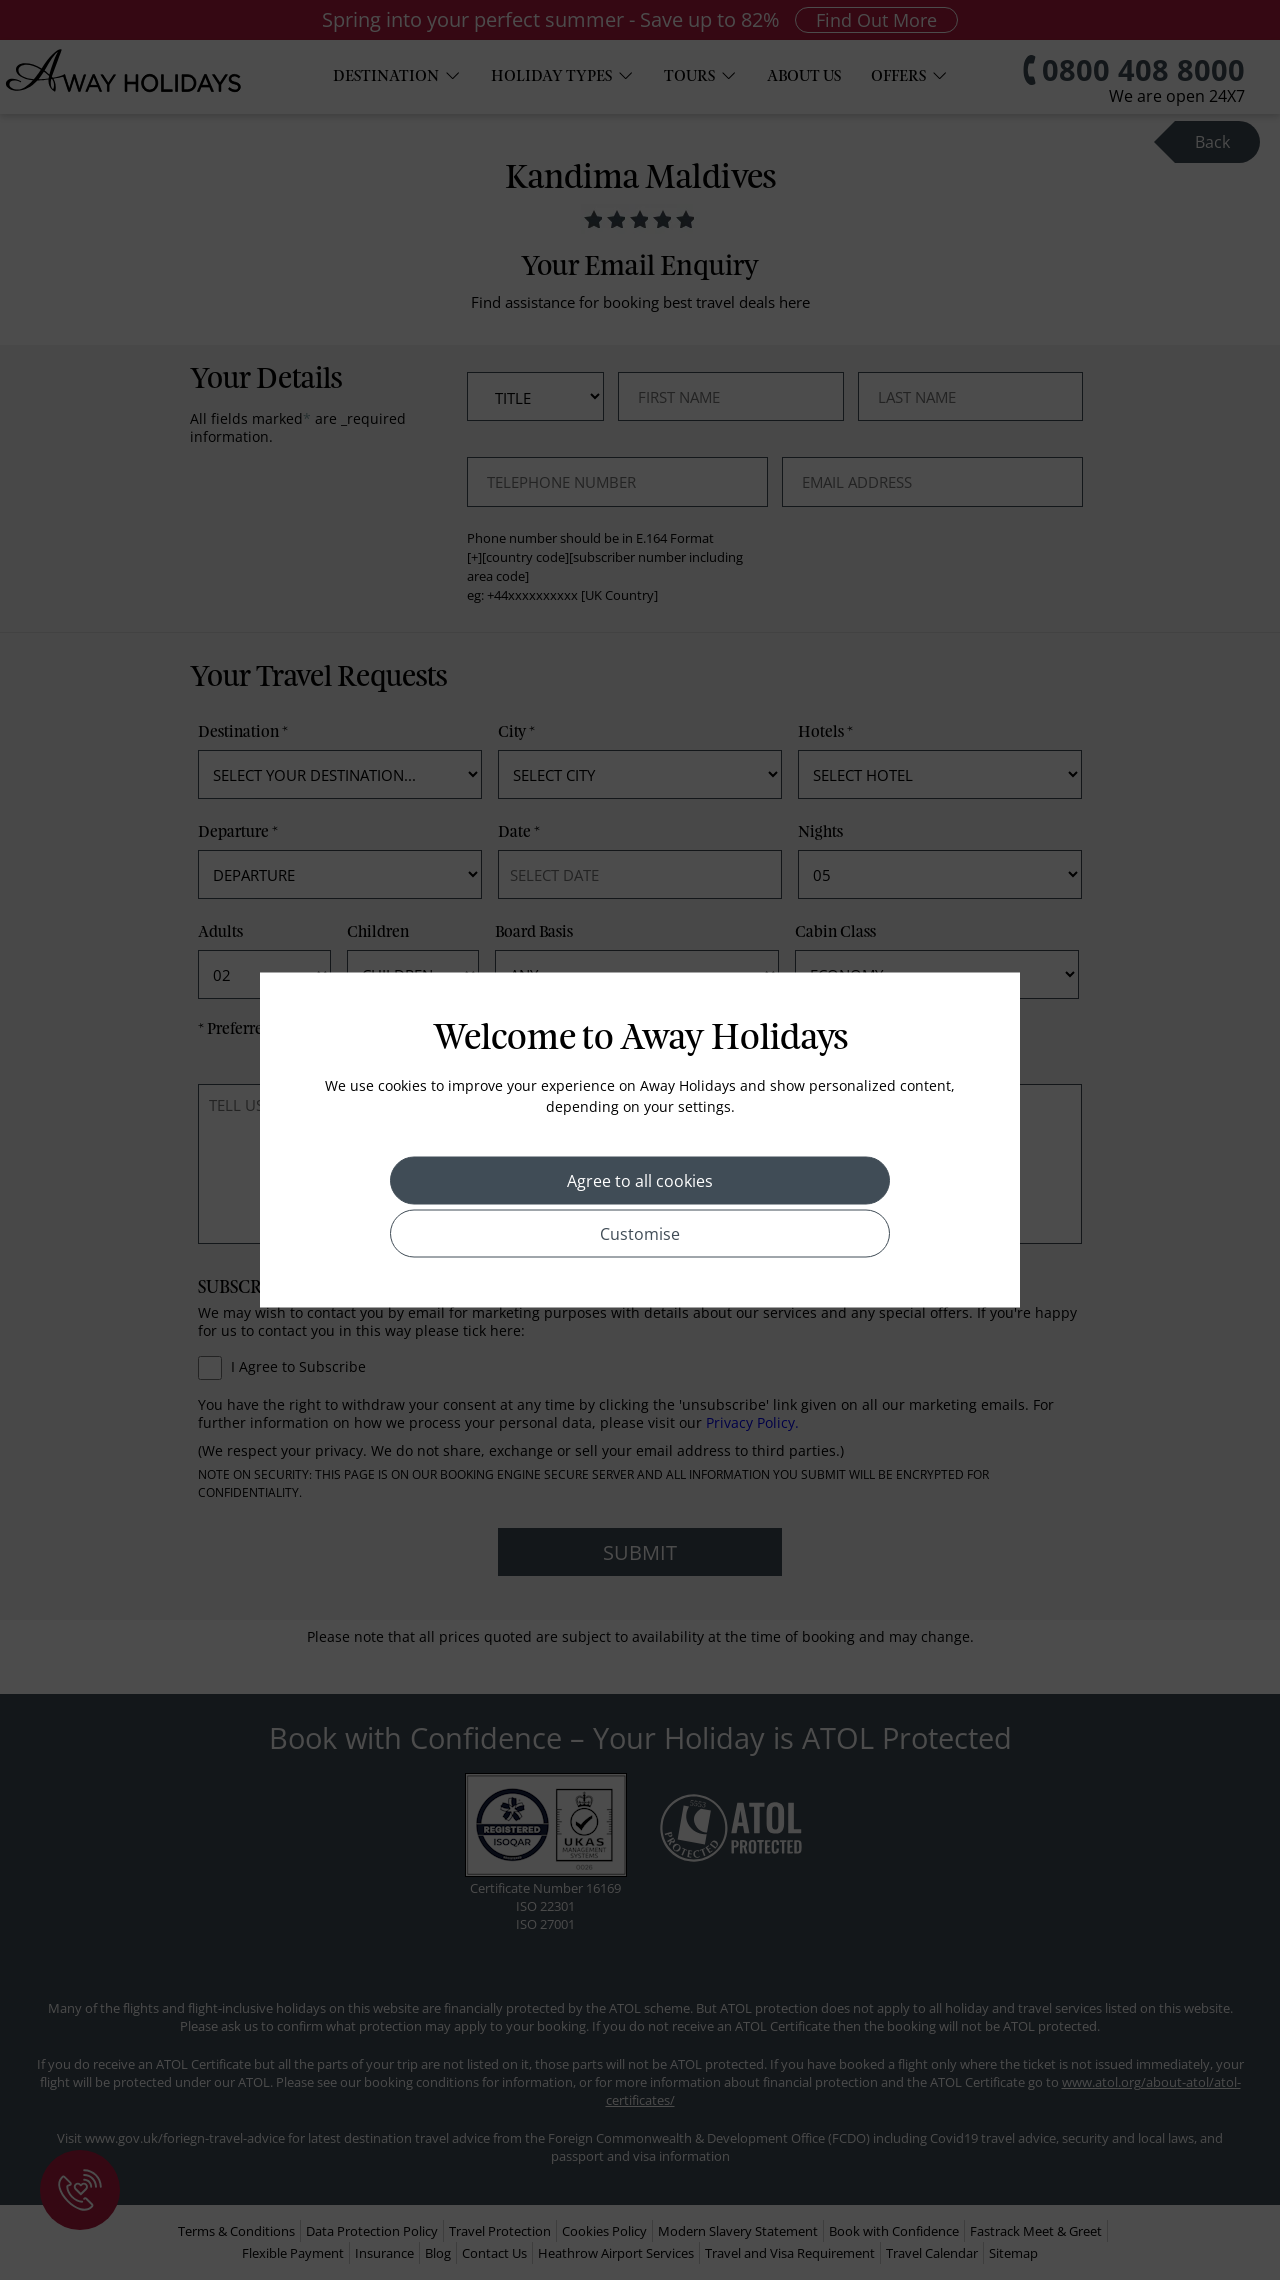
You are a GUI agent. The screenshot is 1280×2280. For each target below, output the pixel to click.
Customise (640, 1234)
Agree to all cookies (640, 1181)
